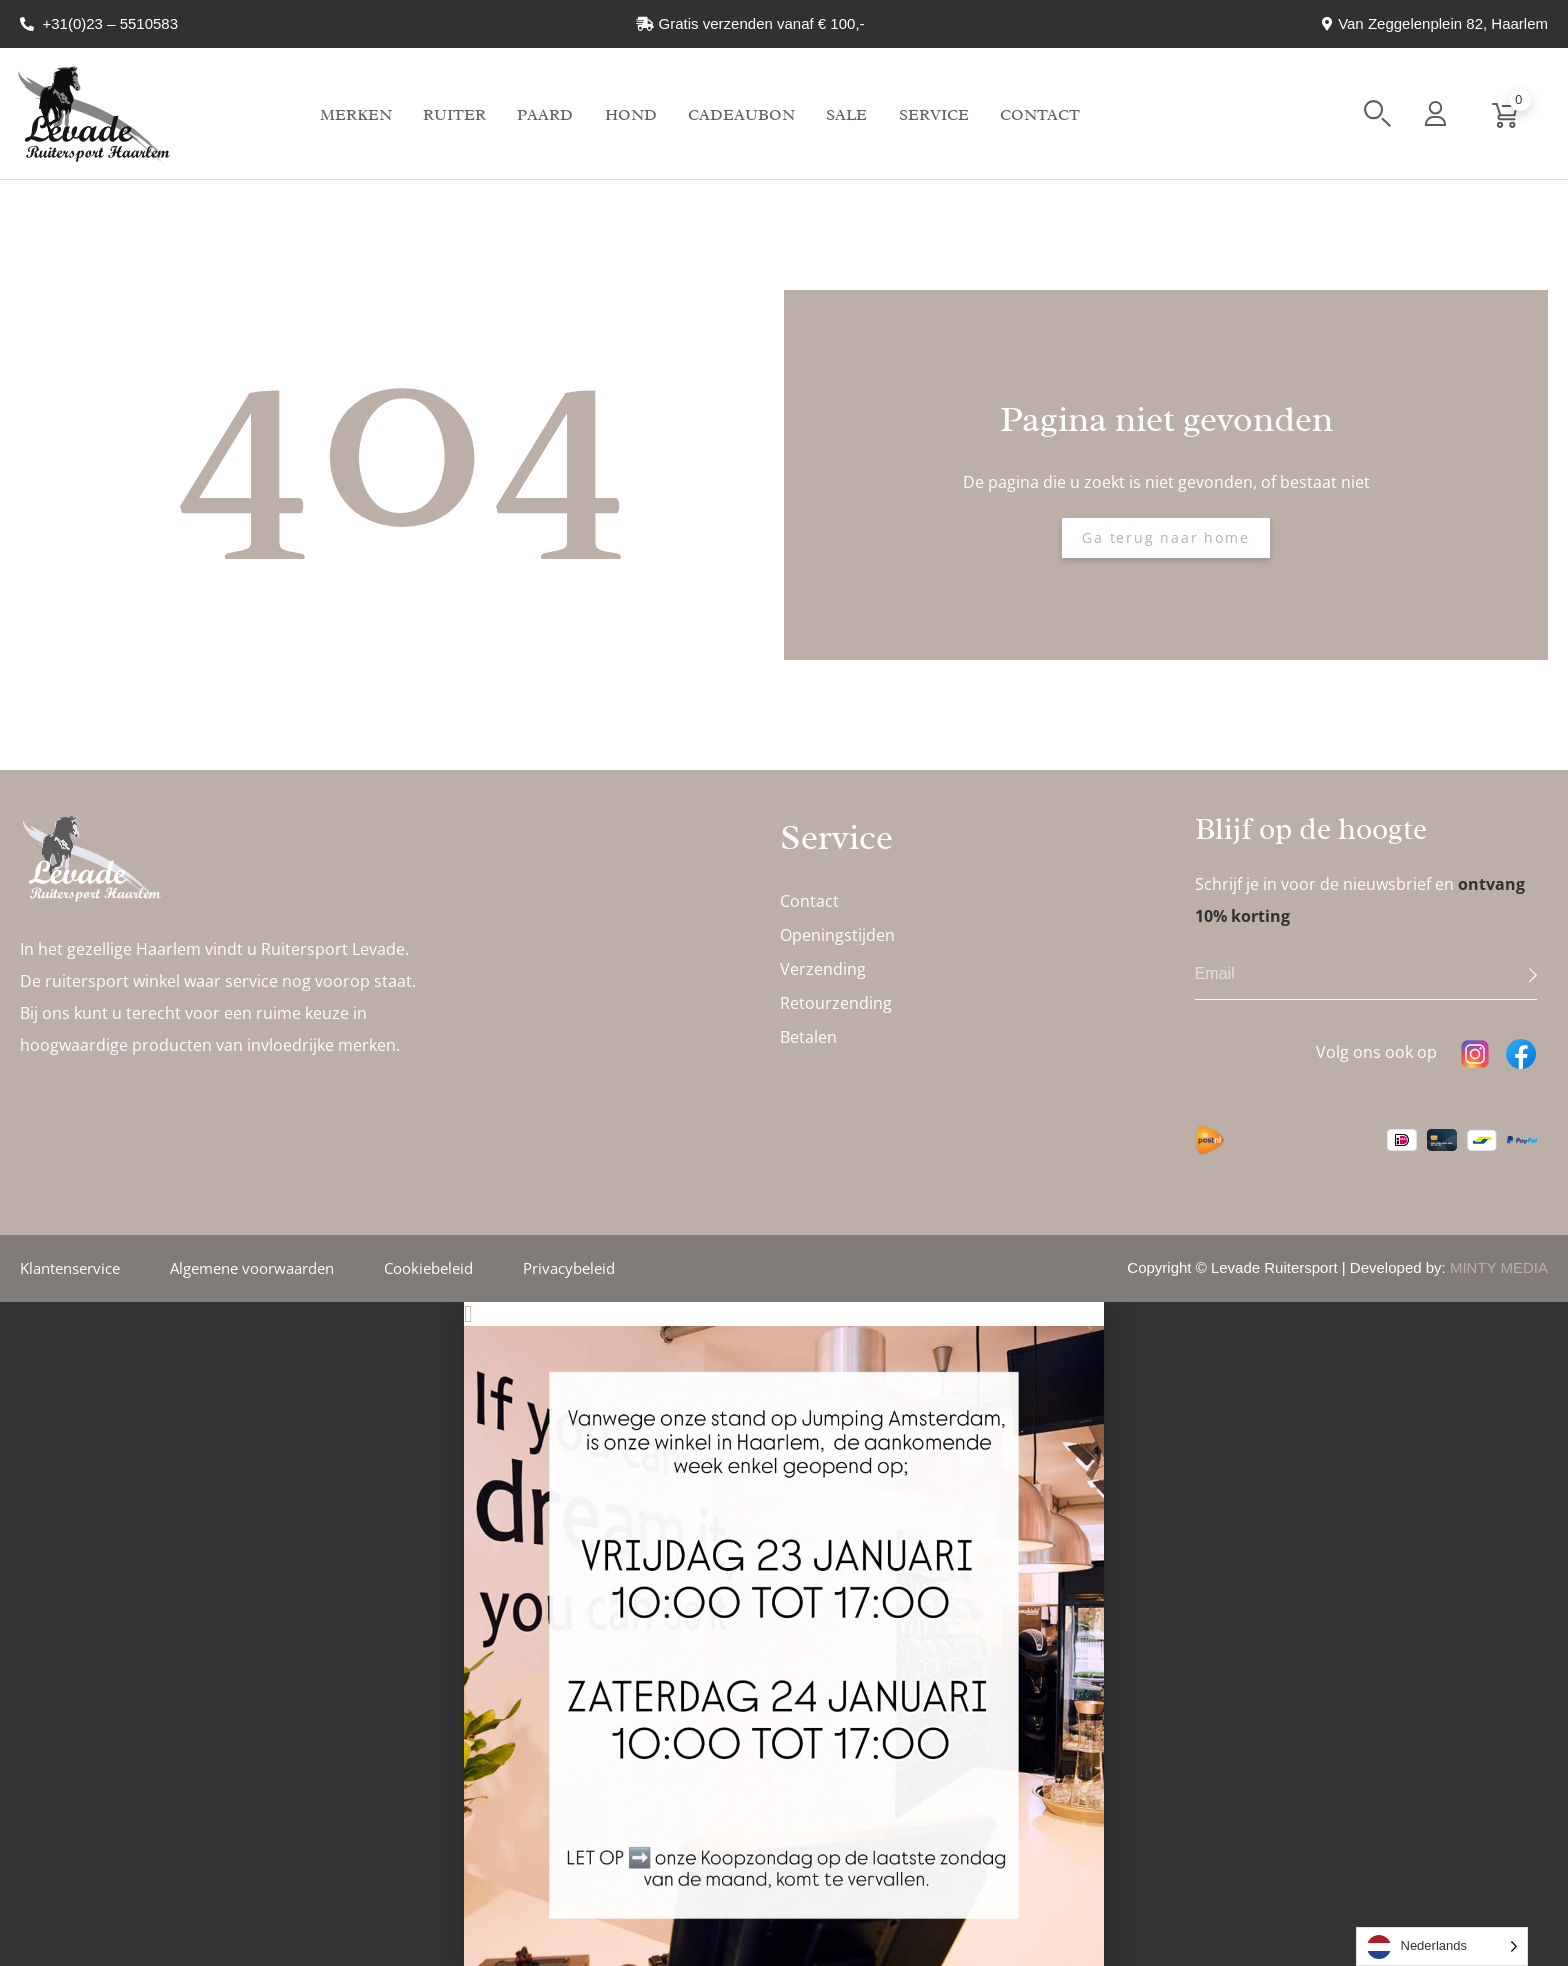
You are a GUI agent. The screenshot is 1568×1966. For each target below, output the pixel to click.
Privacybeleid (569, 1268)
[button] (1377, 113)
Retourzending (836, 1003)
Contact (1040, 115)
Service (934, 115)
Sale (846, 115)
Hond (631, 115)
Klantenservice (70, 1268)
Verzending (823, 969)
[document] (784, 1634)
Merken (356, 115)
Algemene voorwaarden (252, 1268)
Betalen (808, 1037)
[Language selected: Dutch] (1442, 1946)
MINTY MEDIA (1499, 1267)
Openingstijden (837, 935)
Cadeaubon (741, 115)
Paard (545, 115)
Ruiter (454, 115)
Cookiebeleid (428, 1268)
